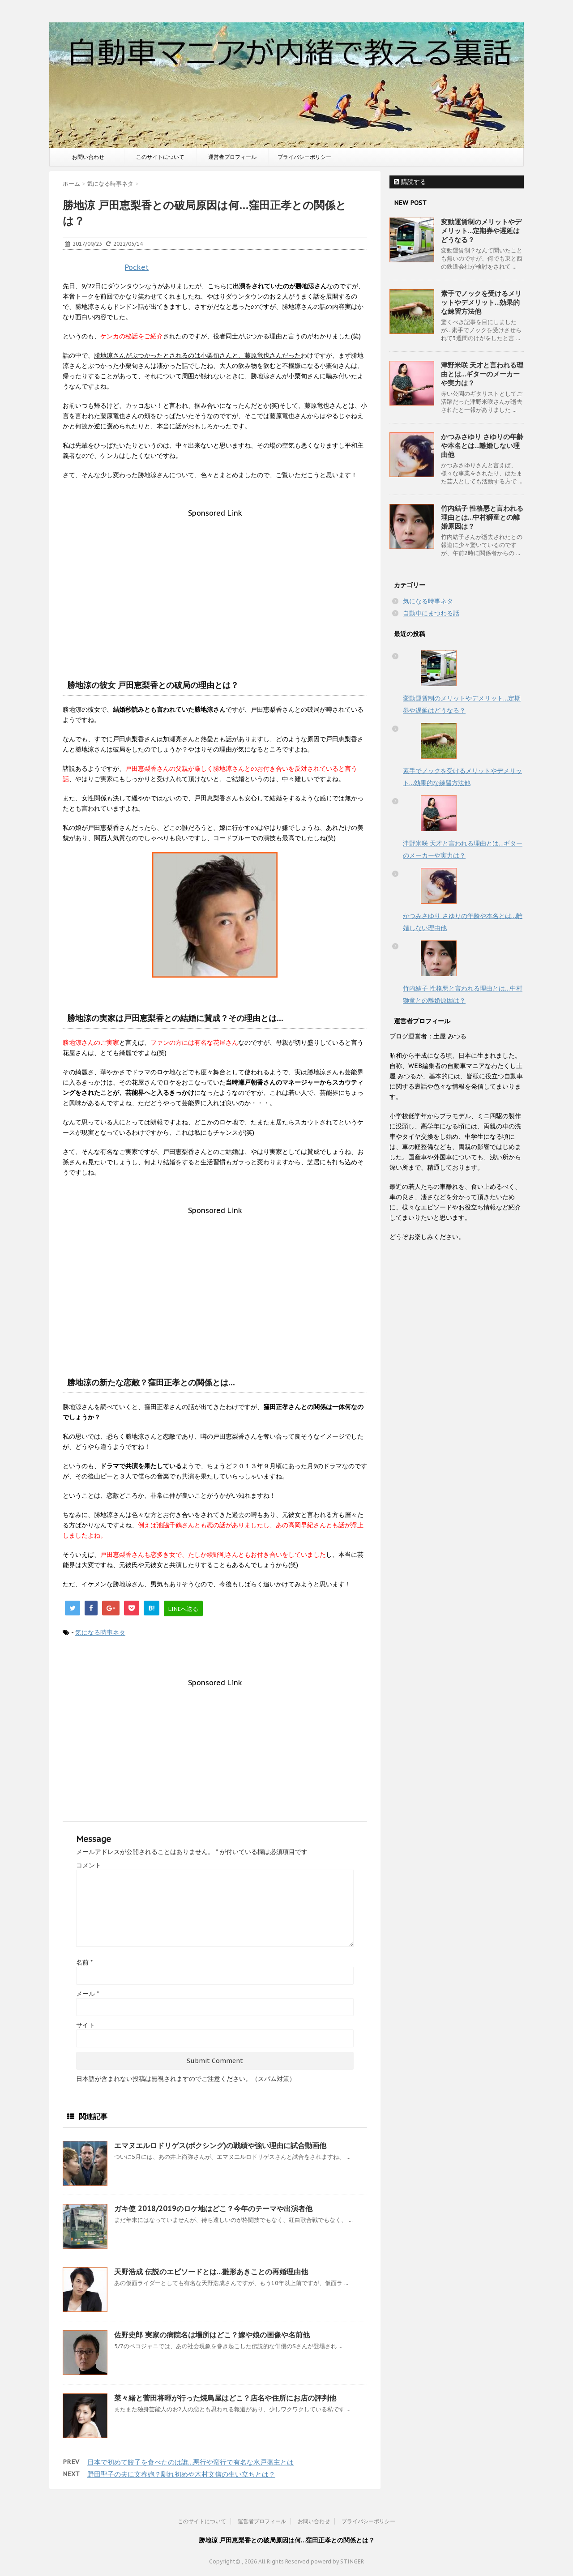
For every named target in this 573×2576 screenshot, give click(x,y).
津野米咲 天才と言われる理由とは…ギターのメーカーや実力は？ (482, 374)
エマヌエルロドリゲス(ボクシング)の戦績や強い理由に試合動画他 (220, 2145)
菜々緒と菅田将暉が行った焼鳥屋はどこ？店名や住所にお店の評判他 (225, 2397)
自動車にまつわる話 (431, 613)
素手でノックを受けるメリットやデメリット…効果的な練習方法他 (481, 302)
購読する (410, 182)
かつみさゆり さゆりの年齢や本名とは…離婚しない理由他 (482, 445)
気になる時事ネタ (100, 1632)
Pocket (137, 267)
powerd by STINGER (337, 2561)
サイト (85, 2025)
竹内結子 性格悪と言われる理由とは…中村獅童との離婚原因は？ (482, 517)
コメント (88, 1865)
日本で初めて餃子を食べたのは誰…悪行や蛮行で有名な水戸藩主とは (190, 2462)
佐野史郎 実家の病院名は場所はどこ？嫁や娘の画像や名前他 (212, 2334)
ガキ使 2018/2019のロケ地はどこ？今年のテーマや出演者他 (213, 2208)
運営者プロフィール (232, 157)
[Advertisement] (215, 580)
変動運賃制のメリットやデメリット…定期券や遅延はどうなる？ (481, 231)
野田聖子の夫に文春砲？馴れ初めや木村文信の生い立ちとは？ (181, 2474)
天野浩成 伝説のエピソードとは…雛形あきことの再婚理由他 (211, 2271)
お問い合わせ (88, 157)
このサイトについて (160, 157)
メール (87, 1994)
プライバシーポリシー (304, 157)
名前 (84, 1962)
